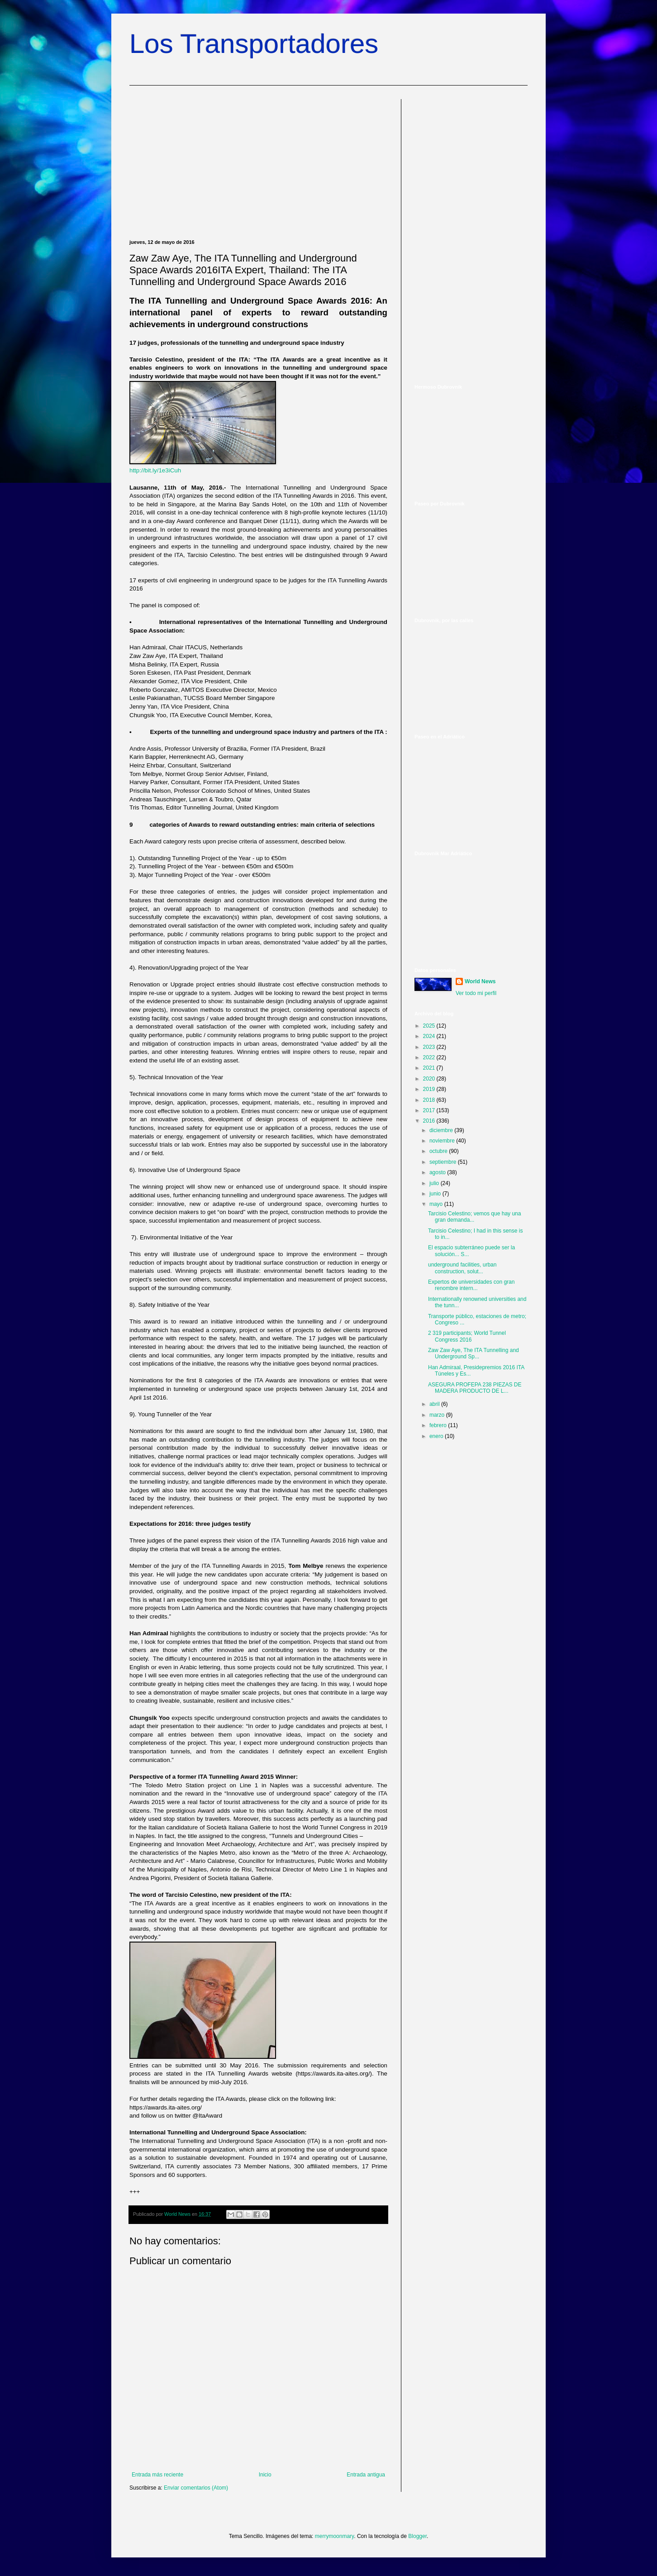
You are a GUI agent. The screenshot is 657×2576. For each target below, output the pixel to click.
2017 (430, 1110)
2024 (430, 1036)
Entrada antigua (366, 2474)
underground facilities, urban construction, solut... (462, 1268)
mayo (436, 1204)
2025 (430, 1026)
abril (435, 1404)
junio (436, 1193)
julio (435, 1183)
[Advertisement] (258, 162)
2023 (430, 1047)
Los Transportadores (253, 44)
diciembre (441, 1130)
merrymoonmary (334, 2536)
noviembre (442, 1141)
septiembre (443, 1162)
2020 (430, 1079)
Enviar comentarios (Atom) (196, 2488)
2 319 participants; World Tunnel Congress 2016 (467, 1336)
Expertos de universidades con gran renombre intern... (471, 1285)
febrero (438, 1425)
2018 (430, 1100)
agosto (438, 1172)
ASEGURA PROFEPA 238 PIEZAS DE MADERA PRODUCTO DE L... (475, 1387)
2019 (430, 1089)
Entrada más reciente (157, 2474)
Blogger (417, 2536)
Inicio (265, 2474)
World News (480, 981)
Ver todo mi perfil (476, 993)
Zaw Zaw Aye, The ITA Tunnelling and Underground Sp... (473, 1353)
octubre (439, 1151)
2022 (430, 1057)
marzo (437, 1415)
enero (437, 1436)
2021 (430, 1068)
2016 (430, 1121)
